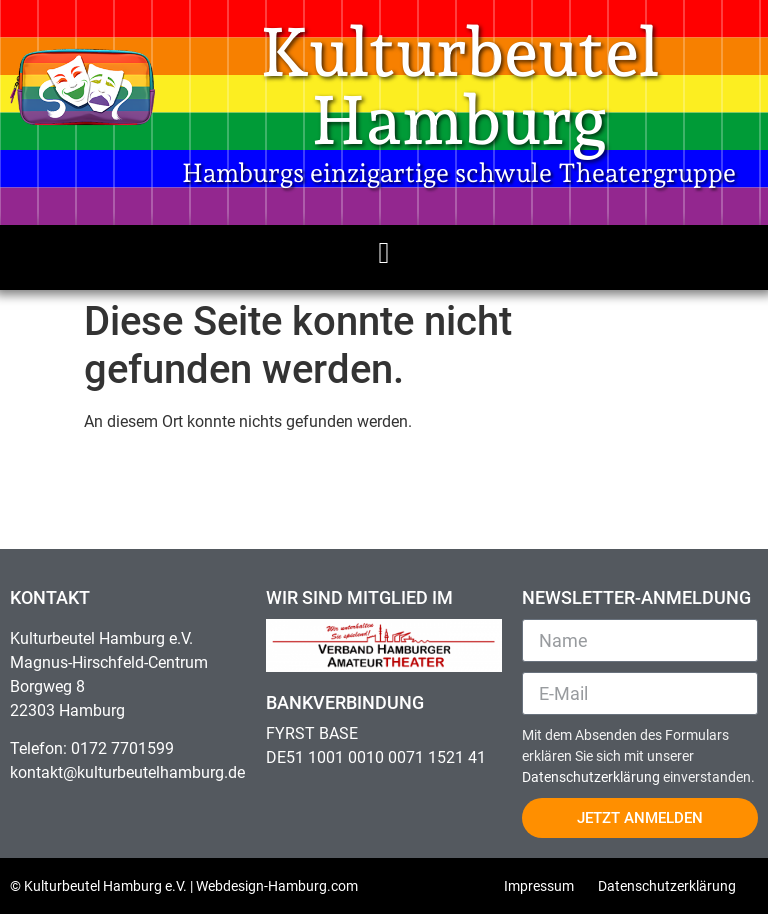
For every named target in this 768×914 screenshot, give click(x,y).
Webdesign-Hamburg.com (277, 886)
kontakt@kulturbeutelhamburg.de (127, 772)
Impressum (539, 886)
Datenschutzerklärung (592, 777)
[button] (384, 252)
